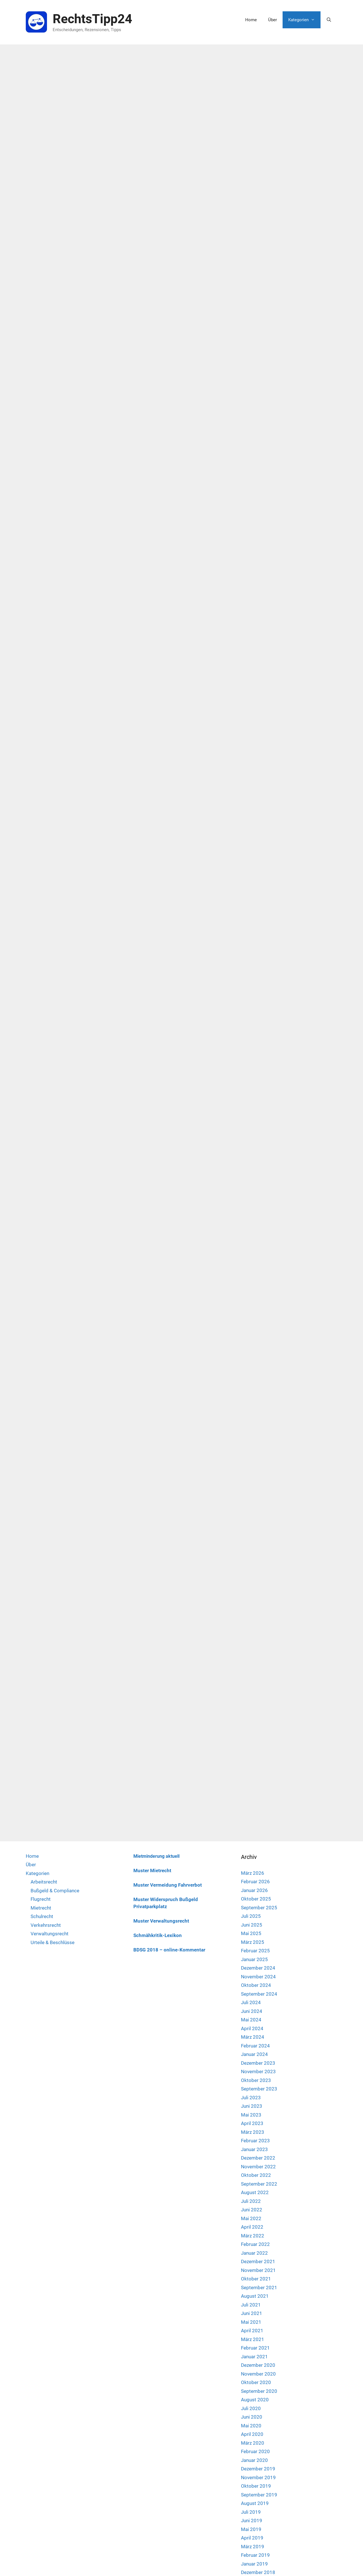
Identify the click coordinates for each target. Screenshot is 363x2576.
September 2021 (259, 2080)
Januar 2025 (254, 1752)
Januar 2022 (254, 2045)
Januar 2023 (254, 1942)
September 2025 (259, 1700)
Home (251, 19)
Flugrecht (41, 1692)
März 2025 (252, 1734)
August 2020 (255, 2192)
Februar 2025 (255, 1743)
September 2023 (259, 1881)
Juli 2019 (251, 2304)
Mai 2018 (251, 2425)
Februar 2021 (255, 2140)
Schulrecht (42, 1709)
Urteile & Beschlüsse (52, 1735)
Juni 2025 (251, 1717)
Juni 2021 (251, 2106)
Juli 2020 (251, 2201)
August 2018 (255, 2399)
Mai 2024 (251, 1812)
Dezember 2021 (258, 2054)
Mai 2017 (251, 2529)
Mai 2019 (251, 2322)
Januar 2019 (254, 2356)
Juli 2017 (251, 2512)
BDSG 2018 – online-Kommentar (169, 1742)
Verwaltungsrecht (50, 1726)
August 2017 (255, 2503)
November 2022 (258, 1959)
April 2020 (252, 2227)
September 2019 (259, 2287)
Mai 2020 (251, 2218)
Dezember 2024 (258, 1760)
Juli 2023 (251, 1890)
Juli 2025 (251, 1709)
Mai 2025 (251, 1726)
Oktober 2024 (256, 1778)
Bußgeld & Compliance (55, 1683)
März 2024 (252, 1830)
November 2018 (258, 2373)
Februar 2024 (255, 1838)
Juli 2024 (251, 1795)
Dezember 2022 (258, 1950)
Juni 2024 (251, 1804)
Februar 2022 (255, 2037)
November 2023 (258, 1864)
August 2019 (255, 2296)
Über (272, 19)
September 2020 (259, 2183)
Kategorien (304, 19)
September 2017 (259, 2494)
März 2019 (252, 2339)
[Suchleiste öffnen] (329, 19)
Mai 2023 (251, 1907)
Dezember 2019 (258, 2261)
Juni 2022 (251, 2002)
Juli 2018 (251, 2408)
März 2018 (252, 2442)
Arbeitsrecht (44, 1674)
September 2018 (259, 2391)
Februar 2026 (255, 1674)
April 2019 (252, 2330)
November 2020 (258, 2166)
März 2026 (252, 1665)
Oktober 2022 (256, 1968)
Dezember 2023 (258, 1855)
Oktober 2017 (256, 2486)
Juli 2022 (251, 1993)
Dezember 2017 (258, 2469)
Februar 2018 (255, 2451)
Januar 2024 (254, 1847)
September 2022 (259, 1976)
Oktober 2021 (256, 2071)
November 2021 (258, 2063)
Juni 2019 (251, 2313)
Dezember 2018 (258, 2365)
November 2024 (258, 1769)
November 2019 (258, 2270)
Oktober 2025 (256, 1691)
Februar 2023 (255, 1933)
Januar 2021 (254, 2149)
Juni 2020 (251, 2209)
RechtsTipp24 (92, 18)
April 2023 (252, 1916)
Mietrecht (41, 1700)
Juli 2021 (251, 2097)
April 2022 (252, 2020)
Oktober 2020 (256, 2175)
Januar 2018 (254, 2460)
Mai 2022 (251, 2011)
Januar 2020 (254, 2253)
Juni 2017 (251, 2520)
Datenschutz (325, 2563)
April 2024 (252, 1821)
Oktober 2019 (256, 2279)
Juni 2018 (251, 2417)
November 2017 (258, 2477)
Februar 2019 (255, 2348)
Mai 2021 (251, 2114)
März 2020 (252, 2235)
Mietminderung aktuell (156, 1648)
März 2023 (252, 1924)
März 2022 (252, 2028)
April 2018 (252, 2434)
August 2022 (255, 1985)
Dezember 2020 (258, 2158)
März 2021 (252, 2132)
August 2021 (255, 2089)
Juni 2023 (251, 1899)
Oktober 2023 (256, 1873)
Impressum (299, 2563)
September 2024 (259, 1786)
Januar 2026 (254, 1683)
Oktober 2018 (256, 2382)
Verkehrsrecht (46, 1717)
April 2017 (252, 2538)
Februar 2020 (255, 2244)
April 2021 (252, 2123)
